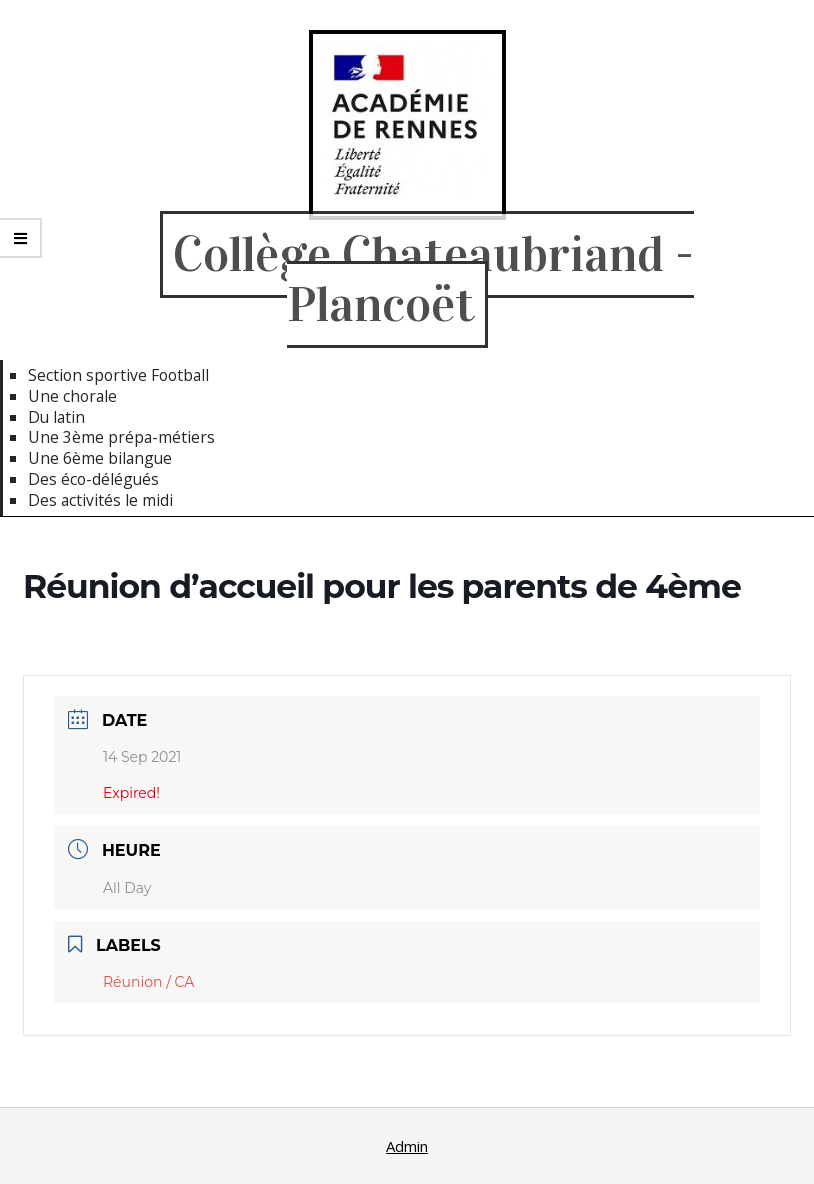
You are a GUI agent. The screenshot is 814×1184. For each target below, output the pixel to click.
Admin (407, 1146)
